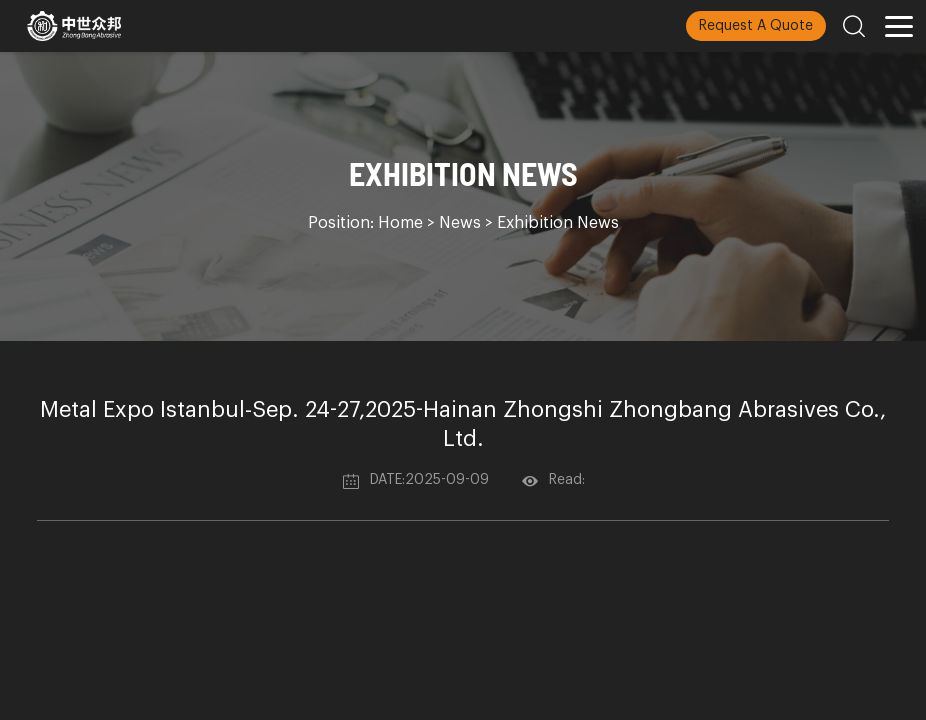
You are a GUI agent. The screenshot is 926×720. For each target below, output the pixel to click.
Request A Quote (756, 26)
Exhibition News (558, 223)
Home (400, 223)
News (460, 223)
